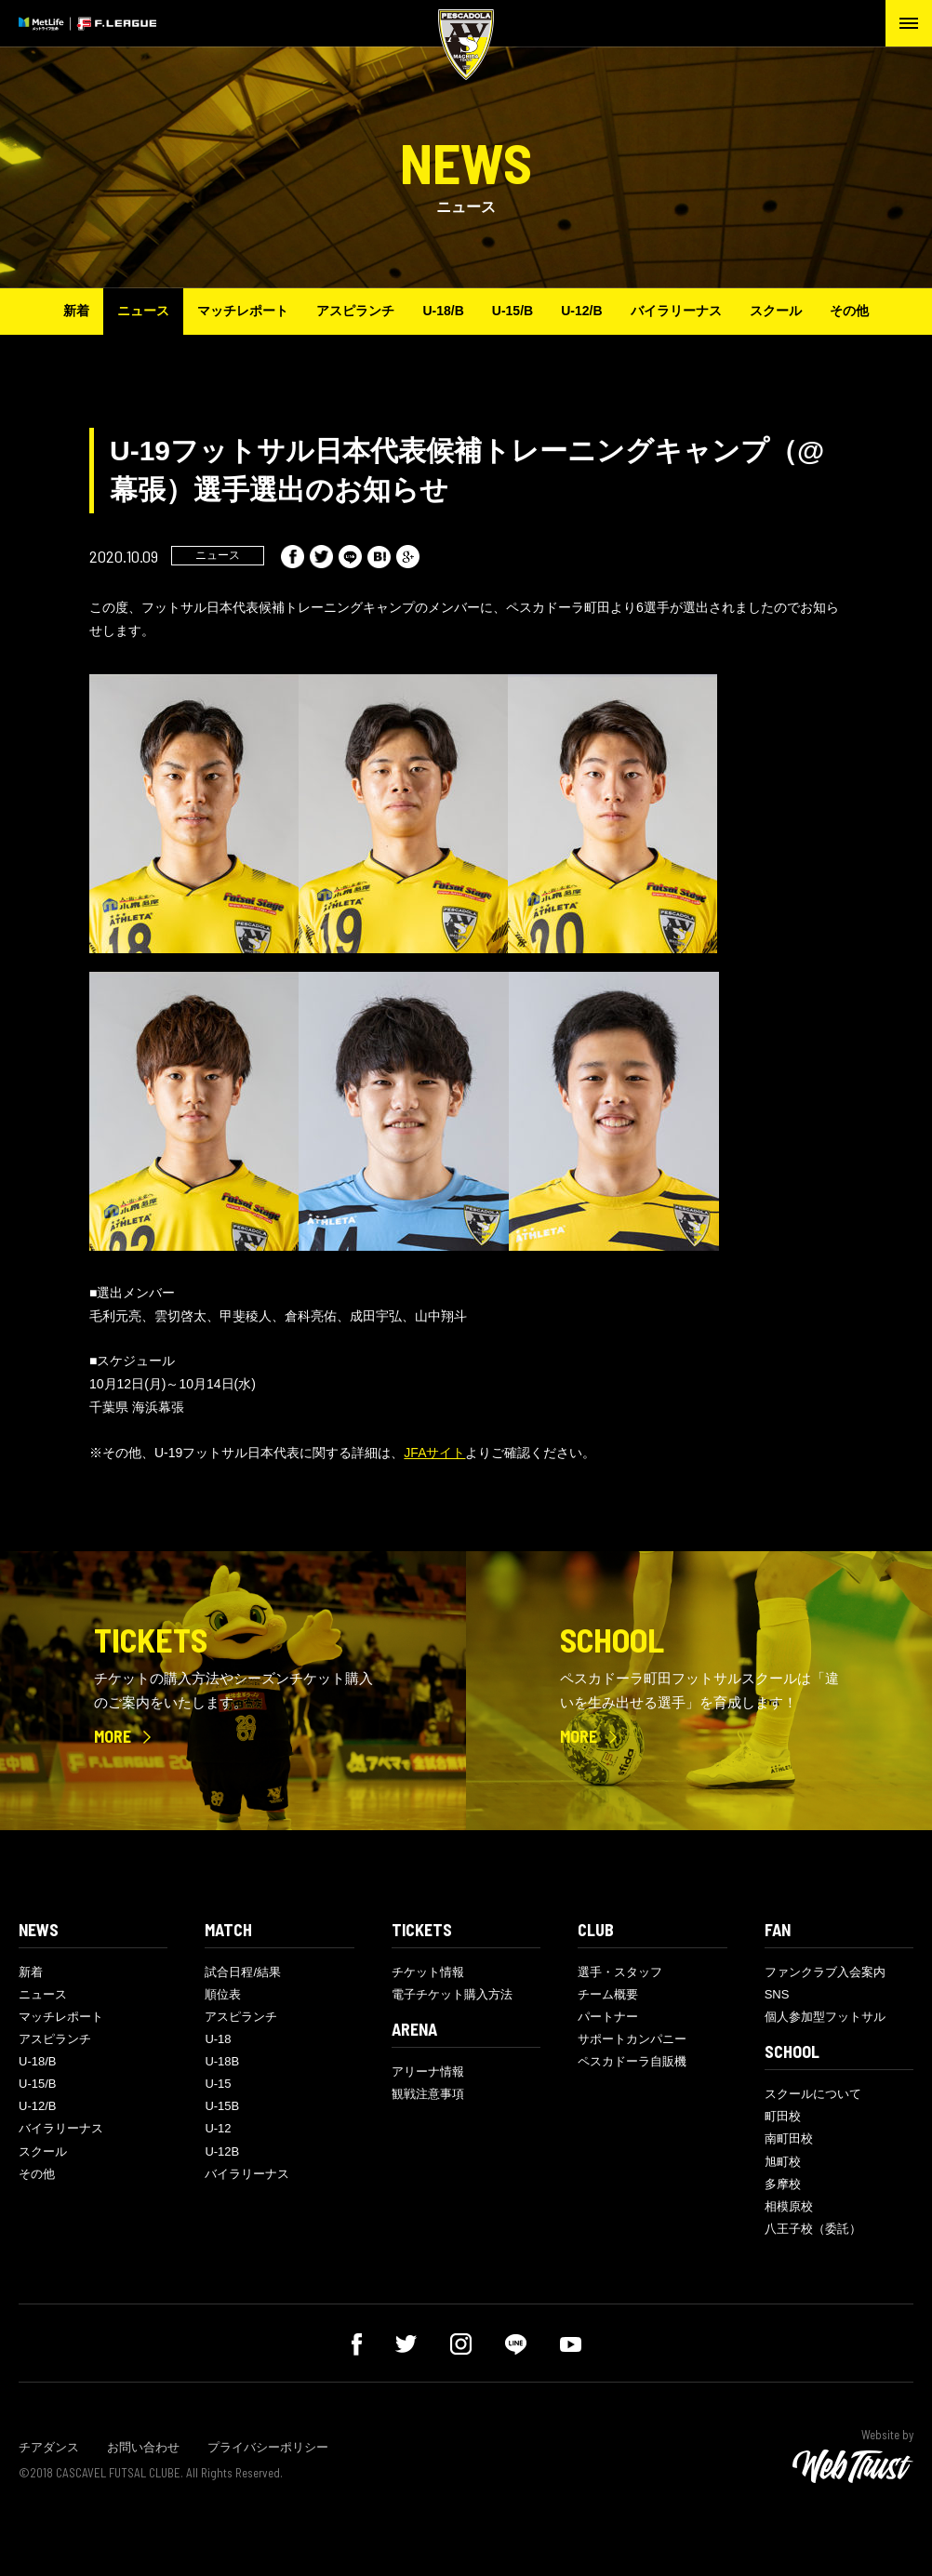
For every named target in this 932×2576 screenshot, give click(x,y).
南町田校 (789, 2138)
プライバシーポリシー (267, 2447)
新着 (76, 310)
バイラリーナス (676, 310)
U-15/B (512, 310)
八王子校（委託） (813, 2229)
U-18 (218, 2039)
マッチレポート (242, 310)
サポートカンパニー (632, 2039)
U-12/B (581, 310)
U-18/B (442, 310)
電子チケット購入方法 (452, 1994)
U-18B (222, 2061)
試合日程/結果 (243, 1972)
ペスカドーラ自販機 (632, 2061)
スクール (776, 310)
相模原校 (789, 2206)
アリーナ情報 (428, 2071)
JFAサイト (434, 1452)
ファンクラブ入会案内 (825, 1972)
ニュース (143, 310)
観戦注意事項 (428, 2094)
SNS (777, 1994)
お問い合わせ (143, 2447)
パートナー (608, 2017)
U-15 (218, 2084)
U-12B (222, 2151)
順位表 (223, 1994)
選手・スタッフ (620, 1972)
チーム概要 (608, 1994)
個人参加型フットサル (825, 2017)
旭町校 (783, 2162)
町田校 (783, 2116)
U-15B (222, 2106)
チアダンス (49, 2447)
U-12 (218, 2128)
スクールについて (813, 2094)
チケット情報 (428, 1972)
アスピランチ (355, 310)
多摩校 (783, 2184)
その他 (849, 310)
